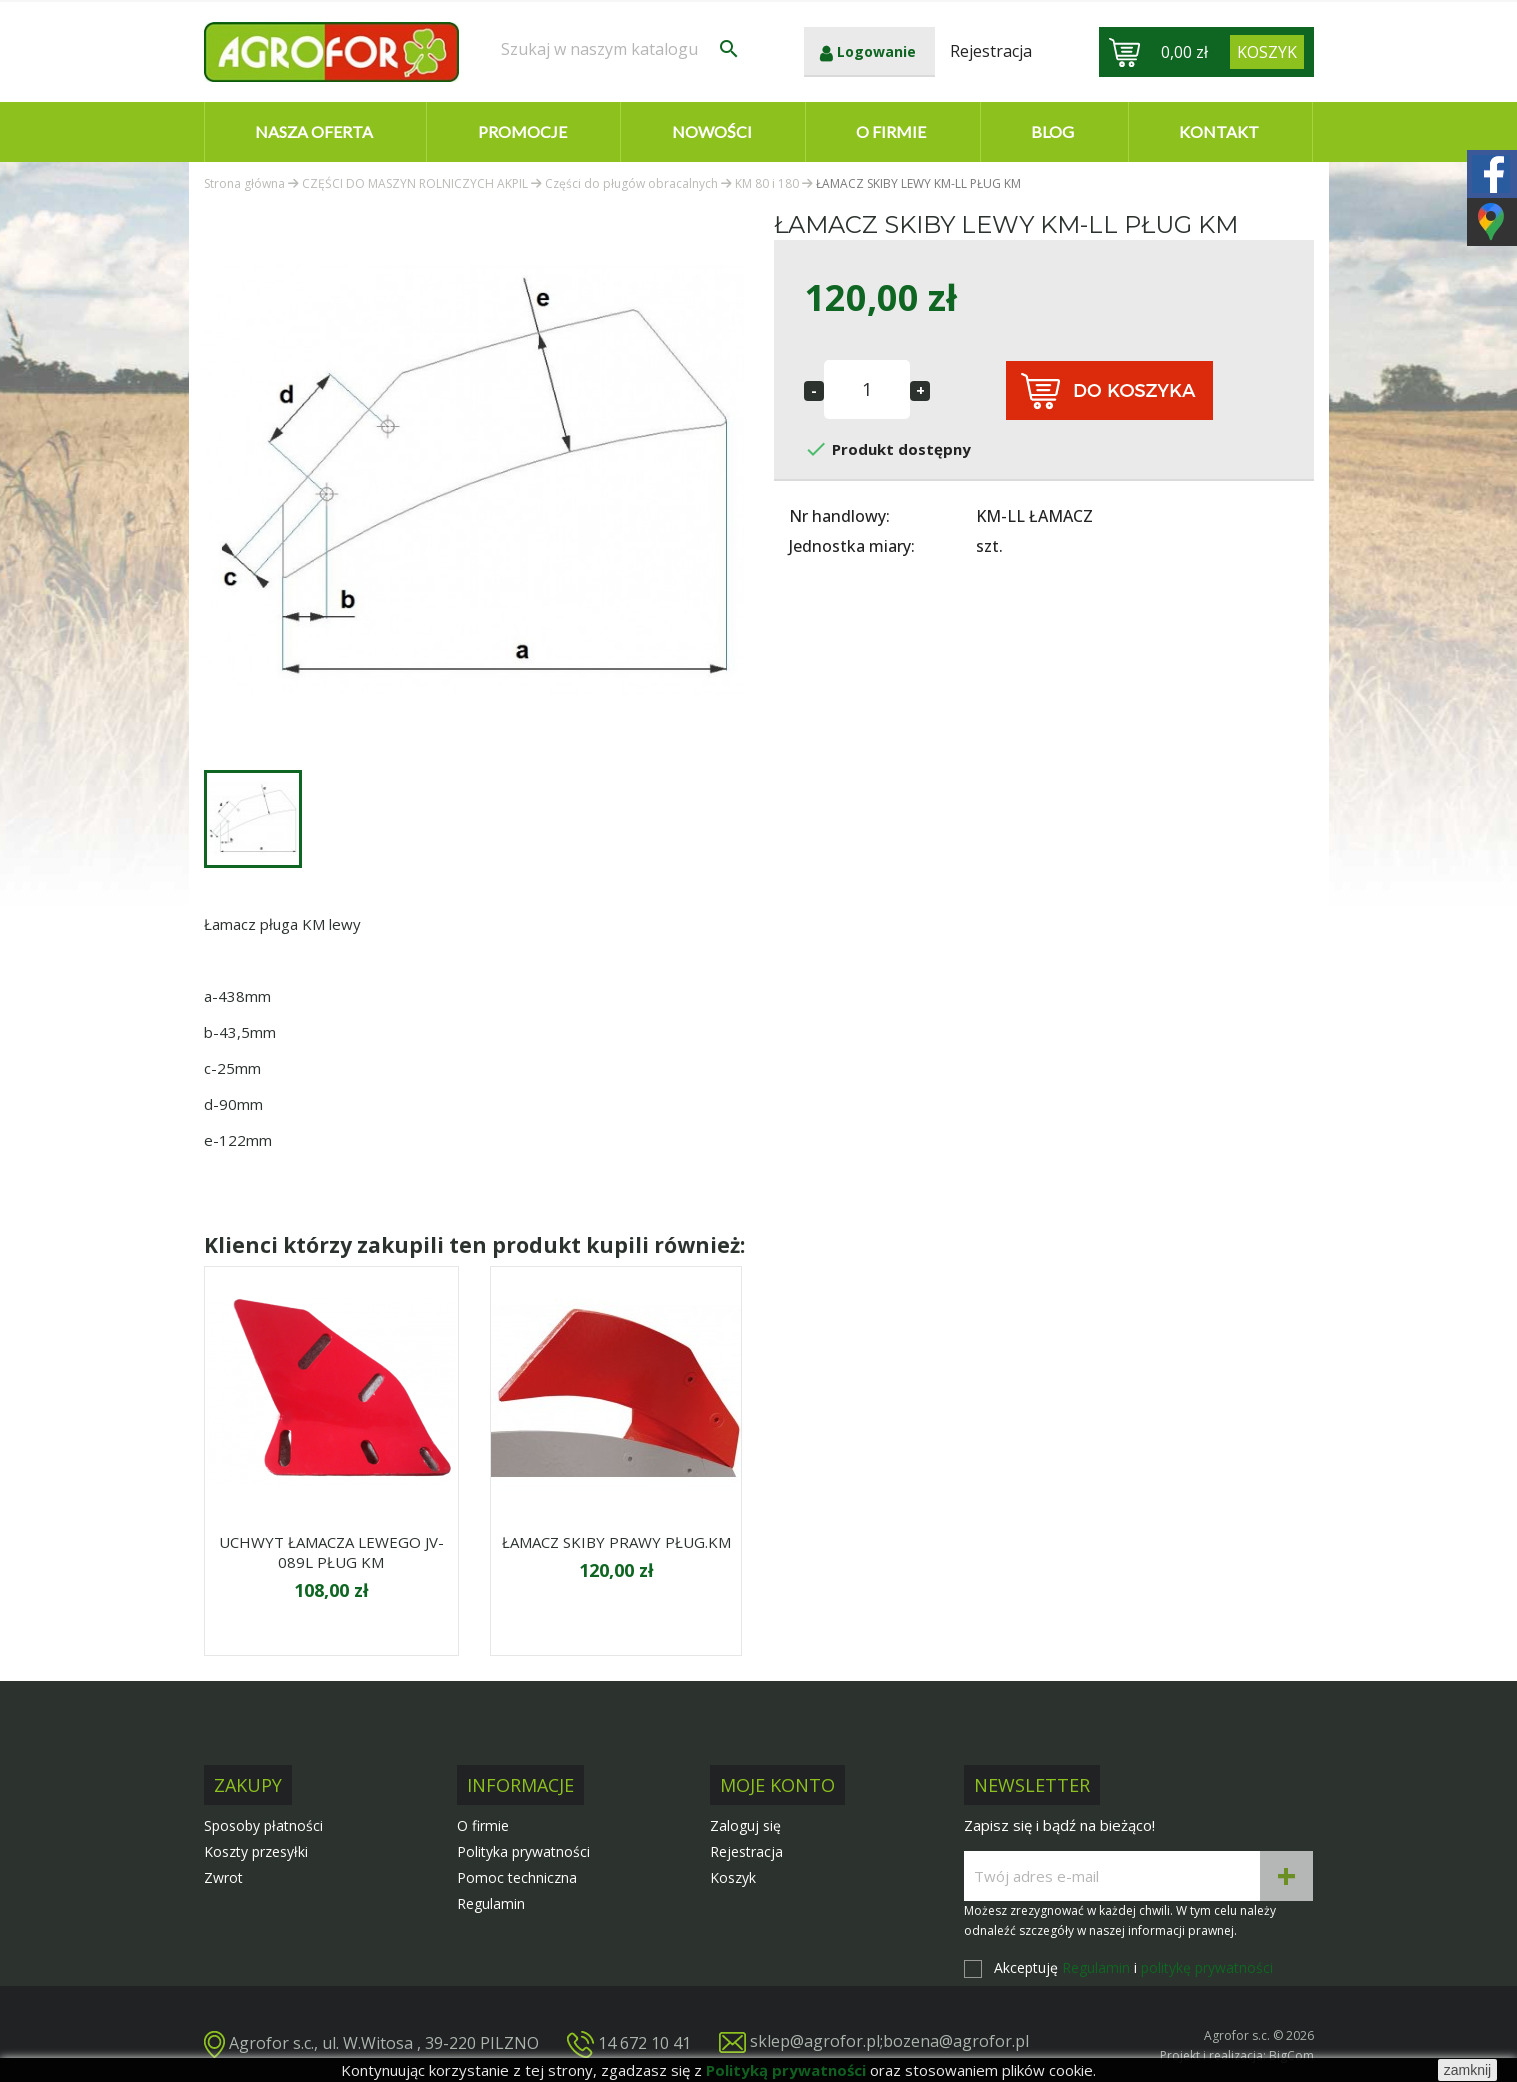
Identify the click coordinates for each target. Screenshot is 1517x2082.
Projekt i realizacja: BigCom (1237, 2055)
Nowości (712, 131)
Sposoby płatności (263, 1825)
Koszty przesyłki (256, 1851)
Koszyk (733, 1877)
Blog (1052, 131)
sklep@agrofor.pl (815, 2041)
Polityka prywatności (523, 1851)
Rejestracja (746, 1851)
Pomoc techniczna (517, 1877)
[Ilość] (867, 389)
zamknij (1467, 2070)
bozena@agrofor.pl (956, 2041)
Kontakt (1219, 131)
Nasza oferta (314, 131)
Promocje (522, 131)
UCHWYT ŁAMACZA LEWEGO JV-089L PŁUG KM (331, 1552)
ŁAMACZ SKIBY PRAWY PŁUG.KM (616, 1542)
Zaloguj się (745, 1825)
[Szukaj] (621, 49)
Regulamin (491, 1903)
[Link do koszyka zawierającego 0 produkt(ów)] (1267, 52)
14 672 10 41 (644, 2043)
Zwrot (223, 1877)
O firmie (891, 131)
